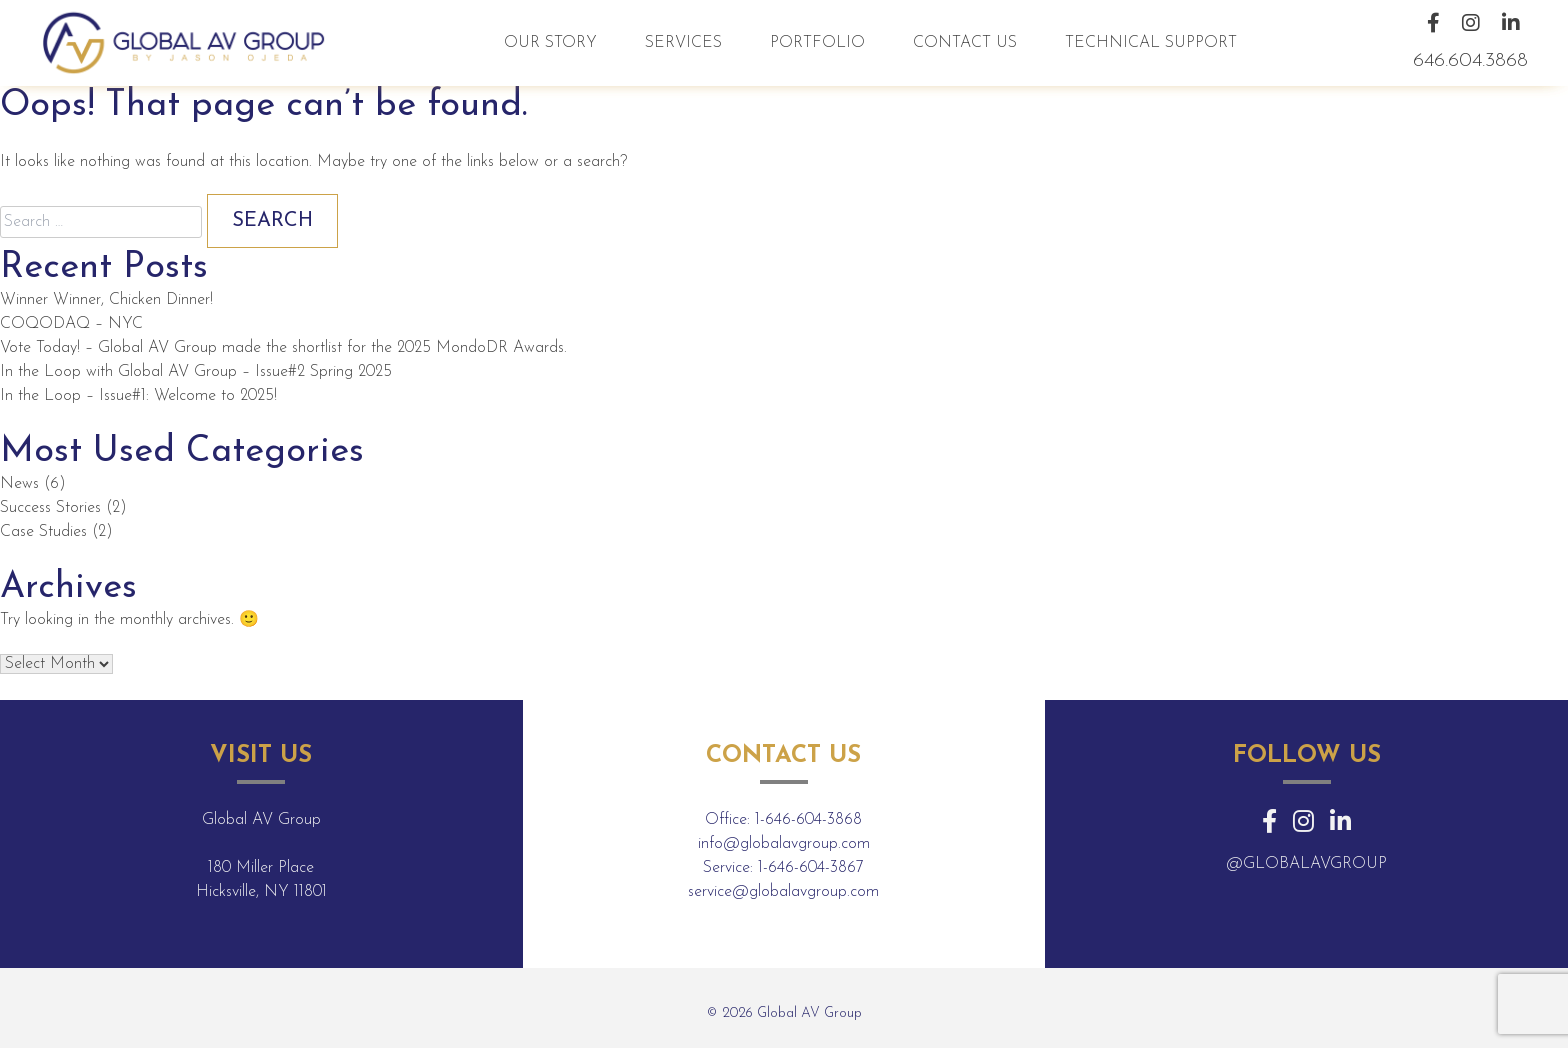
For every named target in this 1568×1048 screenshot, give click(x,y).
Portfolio (817, 43)
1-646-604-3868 (808, 820)
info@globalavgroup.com (784, 844)
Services (683, 43)
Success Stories (50, 508)
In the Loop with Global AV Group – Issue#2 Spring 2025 (196, 372)
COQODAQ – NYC (71, 324)
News (19, 484)
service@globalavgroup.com (783, 892)
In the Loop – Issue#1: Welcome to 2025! (138, 396)
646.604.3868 (1470, 61)
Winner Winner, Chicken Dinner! (106, 300)
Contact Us (965, 43)
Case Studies (43, 532)
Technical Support (1151, 43)
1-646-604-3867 (811, 868)
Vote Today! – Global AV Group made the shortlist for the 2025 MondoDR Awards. (283, 348)
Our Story (550, 43)
